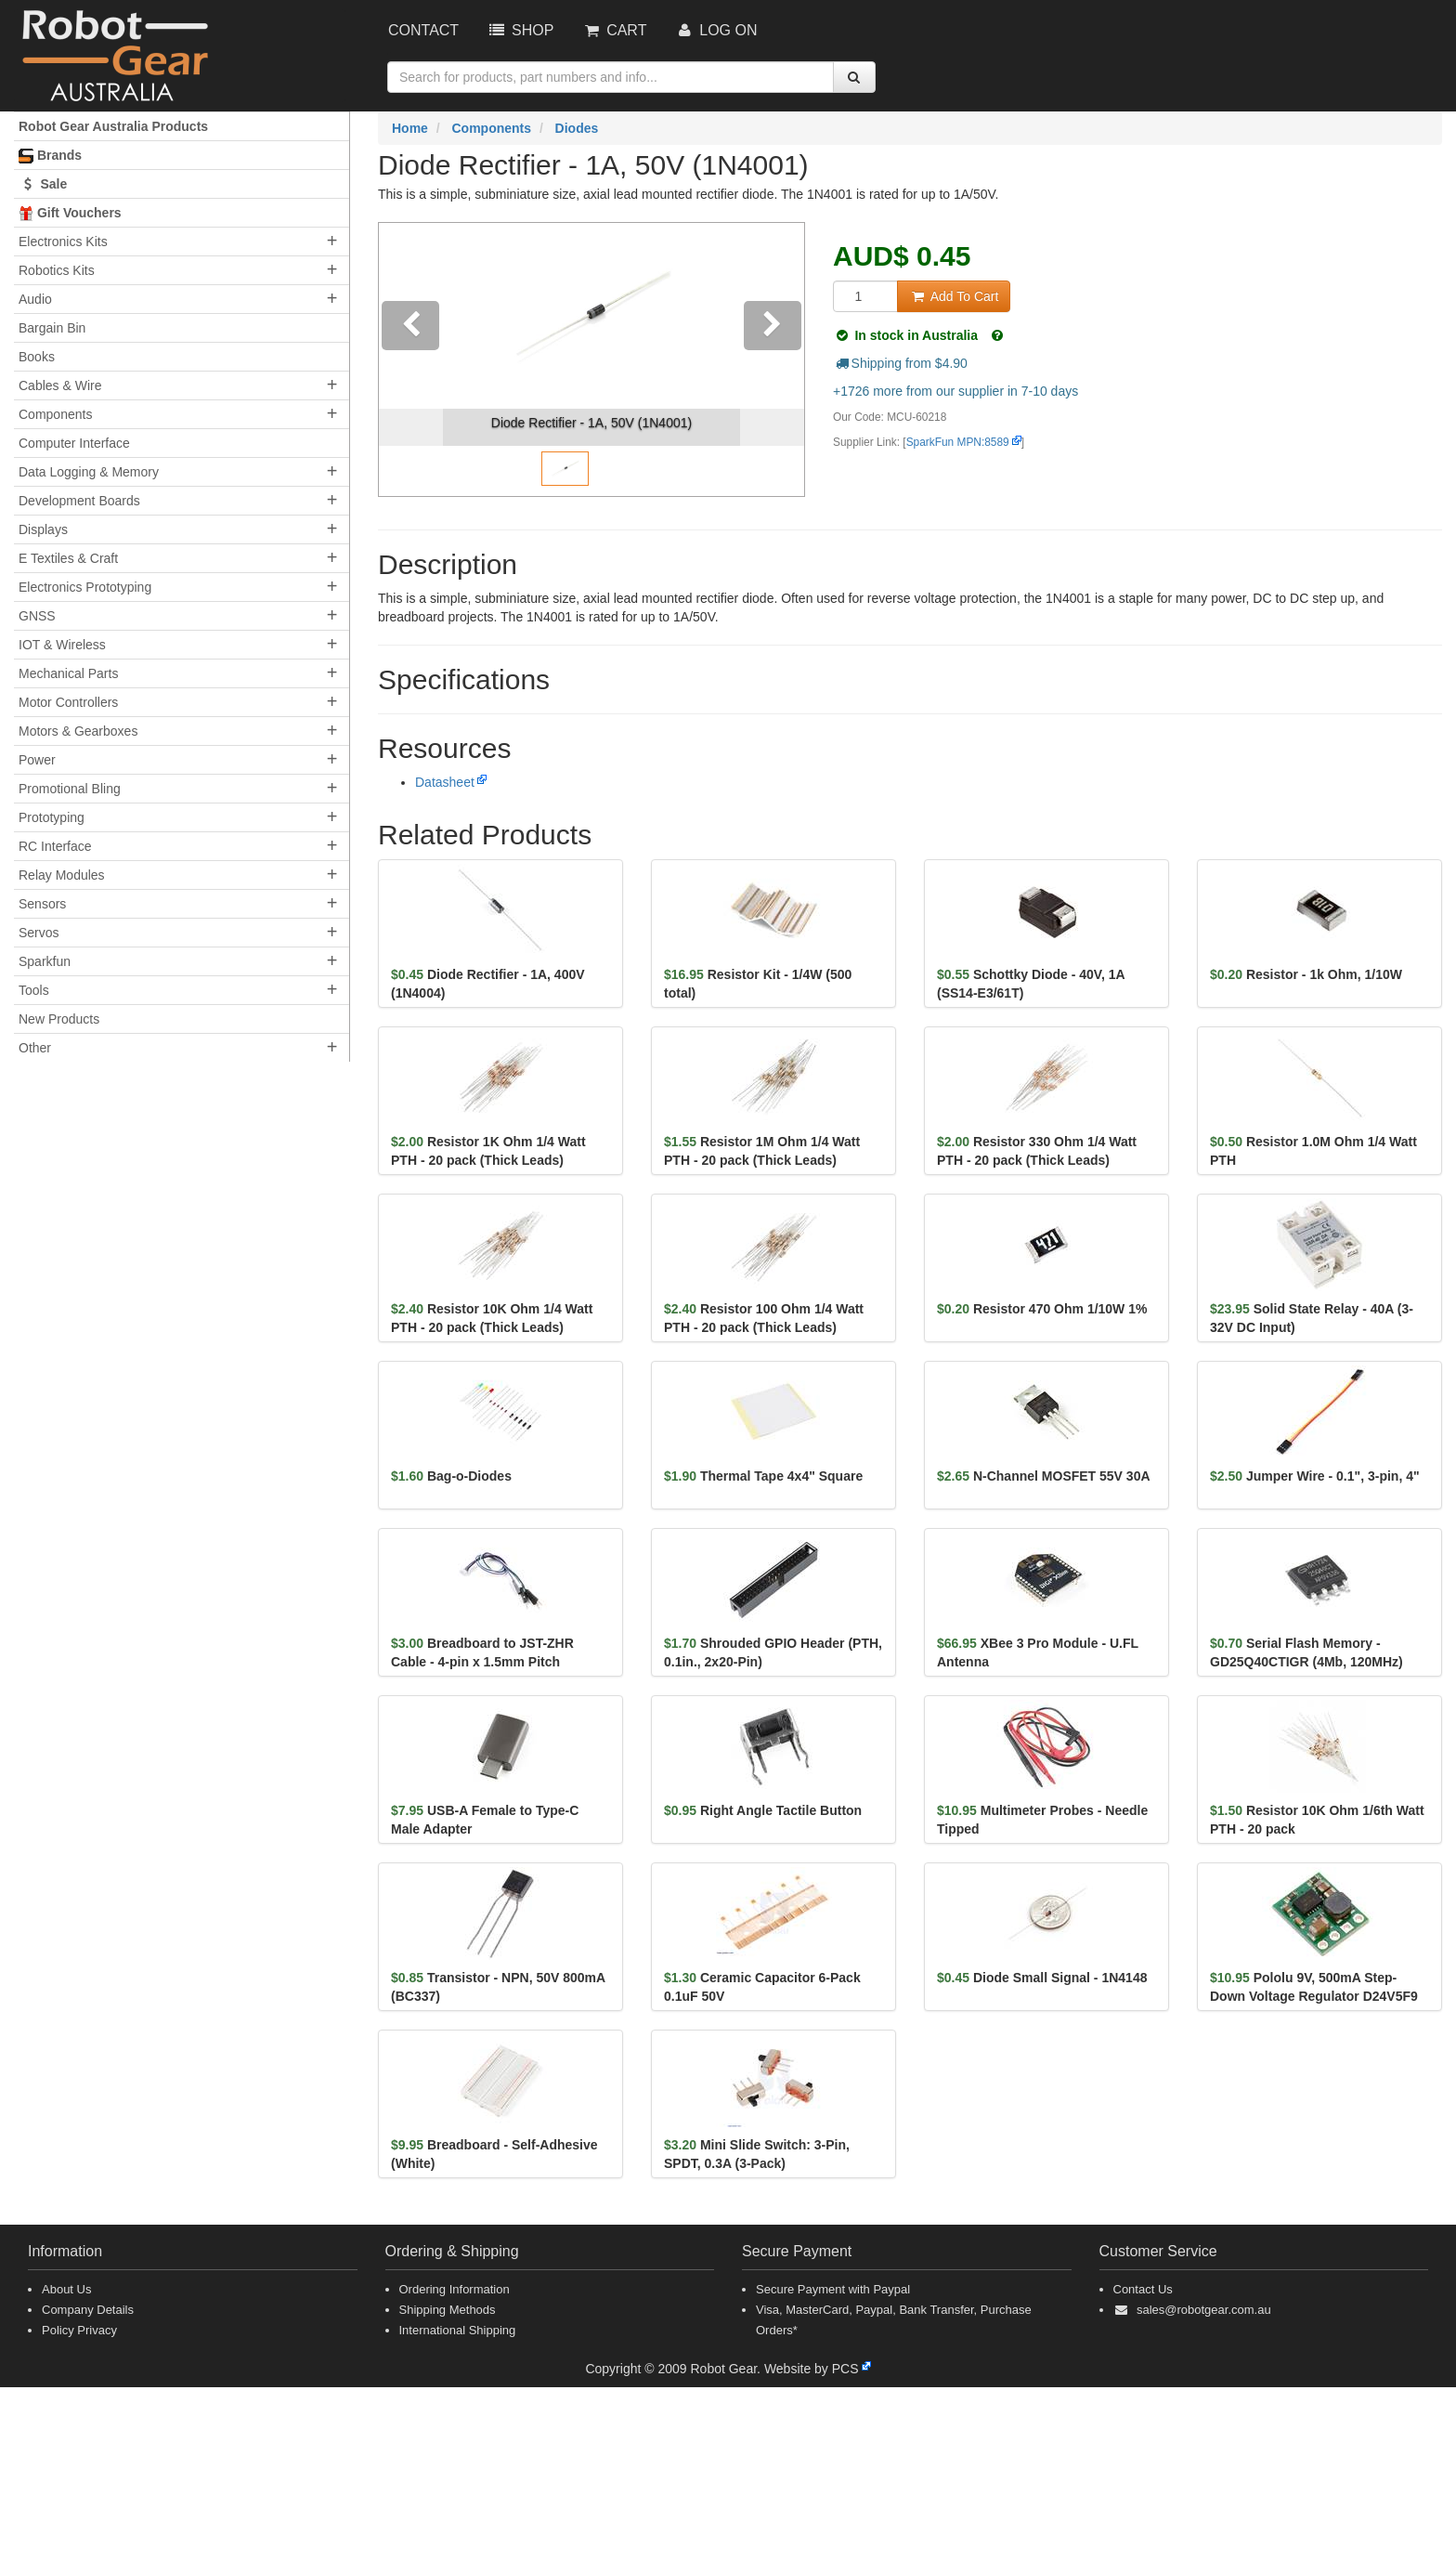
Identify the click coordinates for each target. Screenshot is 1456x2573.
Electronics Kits (63, 241)
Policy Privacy (79, 2330)
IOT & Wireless (62, 644)
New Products (59, 1019)
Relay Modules (62, 875)
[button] (411, 359)
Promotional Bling (70, 788)
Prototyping (51, 817)
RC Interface (55, 846)
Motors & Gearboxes (78, 731)
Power (37, 759)
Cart (613, 30)
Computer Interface (74, 443)
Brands (50, 155)
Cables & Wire (60, 385)
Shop (520, 30)
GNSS (37, 615)
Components (55, 414)
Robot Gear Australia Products (113, 126)
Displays (43, 529)
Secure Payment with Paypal (833, 2289)
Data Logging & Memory (89, 471)
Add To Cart (953, 296)
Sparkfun (45, 961)
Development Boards (79, 500)
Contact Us (1143, 2289)
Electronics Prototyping (85, 587)
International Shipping (457, 2330)
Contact (423, 30)
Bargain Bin (52, 327)
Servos (39, 932)
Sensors (42, 903)
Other (35, 1047)
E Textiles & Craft (68, 558)
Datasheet (444, 782)
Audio (35, 299)
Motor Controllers (68, 702)
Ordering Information (454, 2289)
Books (37, 356)
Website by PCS (811, 2368)
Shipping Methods (447, 2310)
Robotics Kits (57, 270)
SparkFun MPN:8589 (957, 442)
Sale (43, 183)
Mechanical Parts (68, 673)
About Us (66, 2289)
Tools (34, 990)
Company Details (88, 2310)
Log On (715, 30)
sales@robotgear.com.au (1204, 2310)
